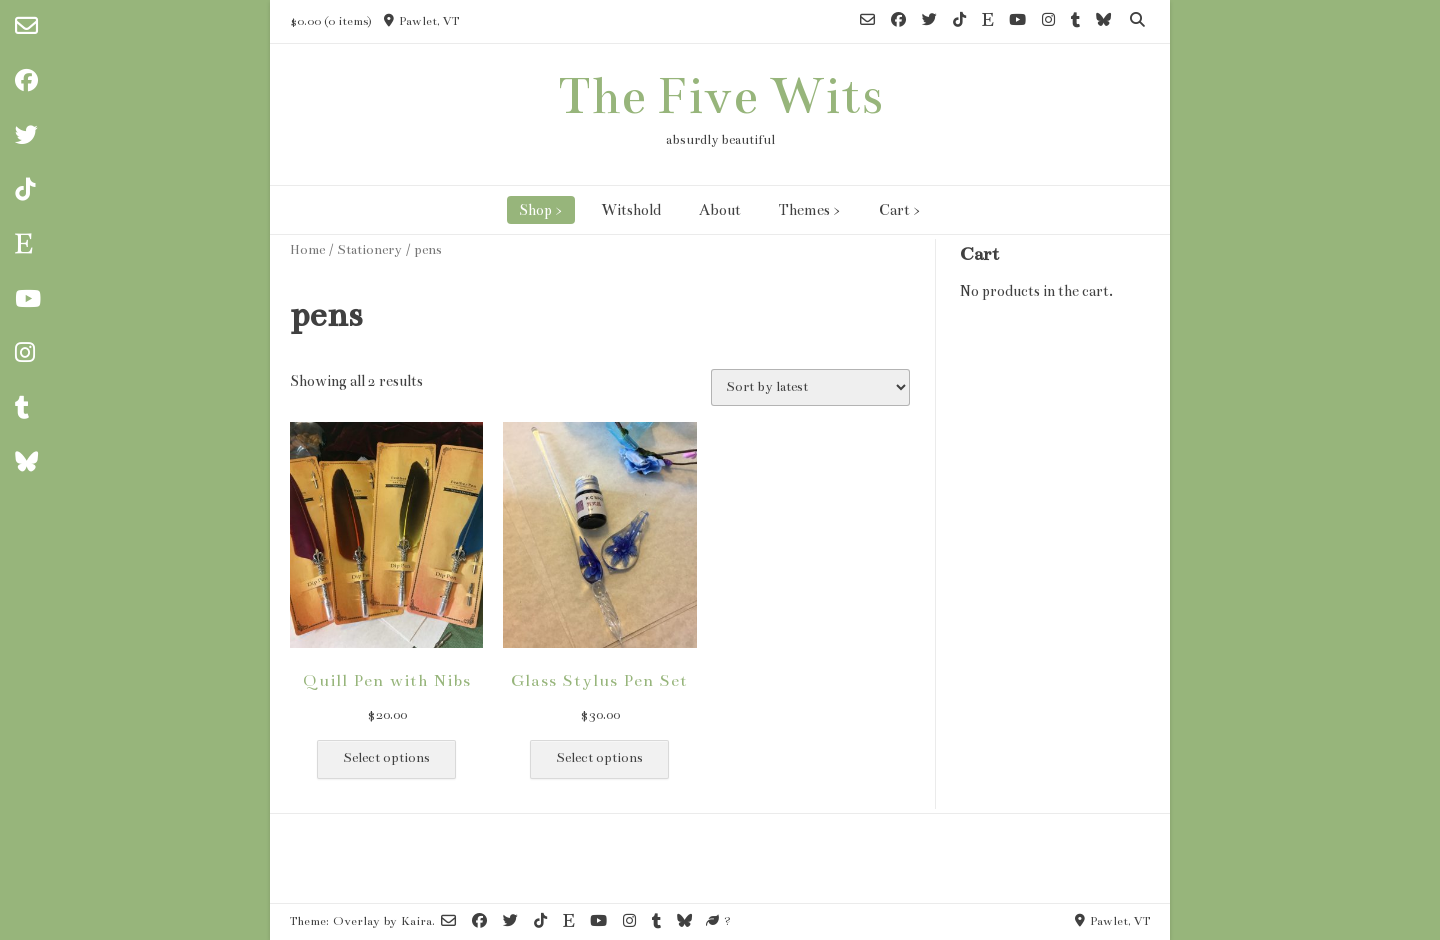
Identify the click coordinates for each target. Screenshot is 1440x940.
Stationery (369, 249)
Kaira (416, 921)
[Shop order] (810, 387)
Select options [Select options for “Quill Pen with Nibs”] (386, 758)
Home (307, 249)
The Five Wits (720, 96)
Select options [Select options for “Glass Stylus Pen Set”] (599, 758)
